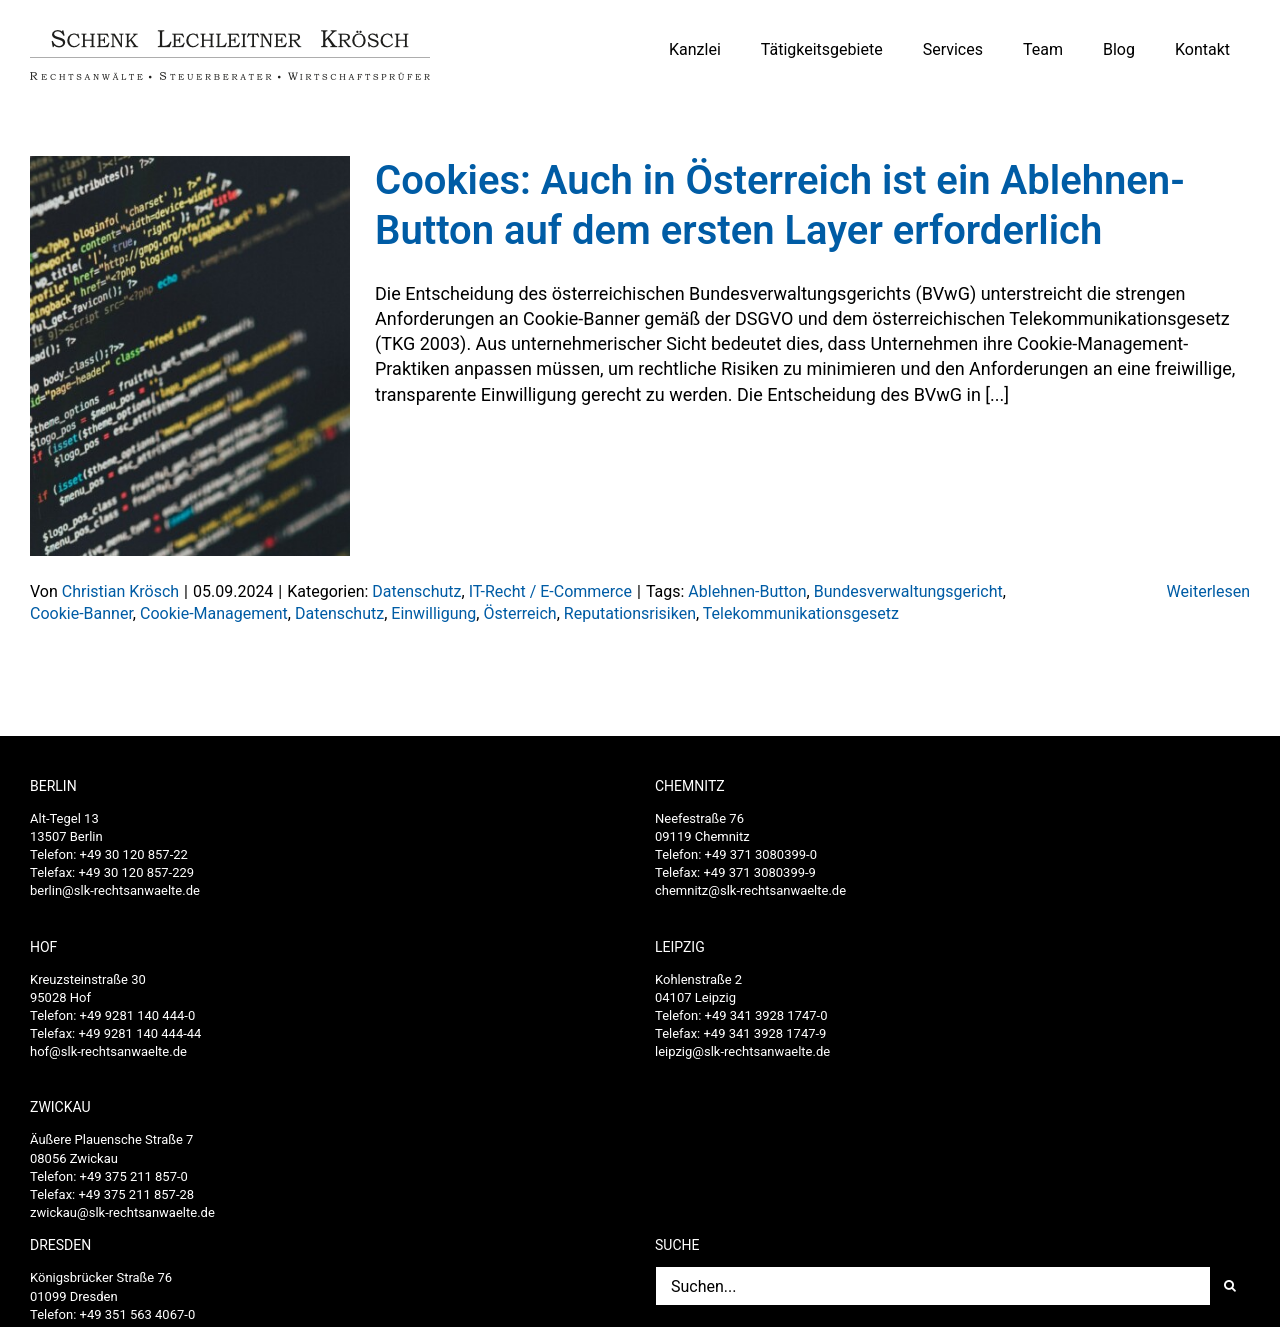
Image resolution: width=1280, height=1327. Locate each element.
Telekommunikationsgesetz (801, 613)
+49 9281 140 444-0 (138, 1015)
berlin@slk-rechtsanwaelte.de (115, 890)
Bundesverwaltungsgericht (908, 591)
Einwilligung (433, 613)
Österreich (519, 613)
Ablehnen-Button (747, 591)
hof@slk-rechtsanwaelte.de (108, 1051)
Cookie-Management (214, 613)
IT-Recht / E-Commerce (550, 591)
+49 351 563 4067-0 (138, 1314)
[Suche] (1230, 1286)
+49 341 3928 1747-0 (766, 1015)
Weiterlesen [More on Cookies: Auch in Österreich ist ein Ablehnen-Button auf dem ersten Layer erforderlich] (1208, 591)
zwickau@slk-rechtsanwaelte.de (122, 1212)
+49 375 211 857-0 (134, 1176)
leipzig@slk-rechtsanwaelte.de (742, 1051)
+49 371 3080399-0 (761, 854)
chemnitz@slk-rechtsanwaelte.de (750, 890)
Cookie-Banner (81, 613)
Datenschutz (416, 591)
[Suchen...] (932, 1286)
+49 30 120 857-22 (134, 854)
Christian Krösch (120, 591)
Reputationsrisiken (630, 613)
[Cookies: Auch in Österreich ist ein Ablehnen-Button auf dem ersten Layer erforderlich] (190, 356)
